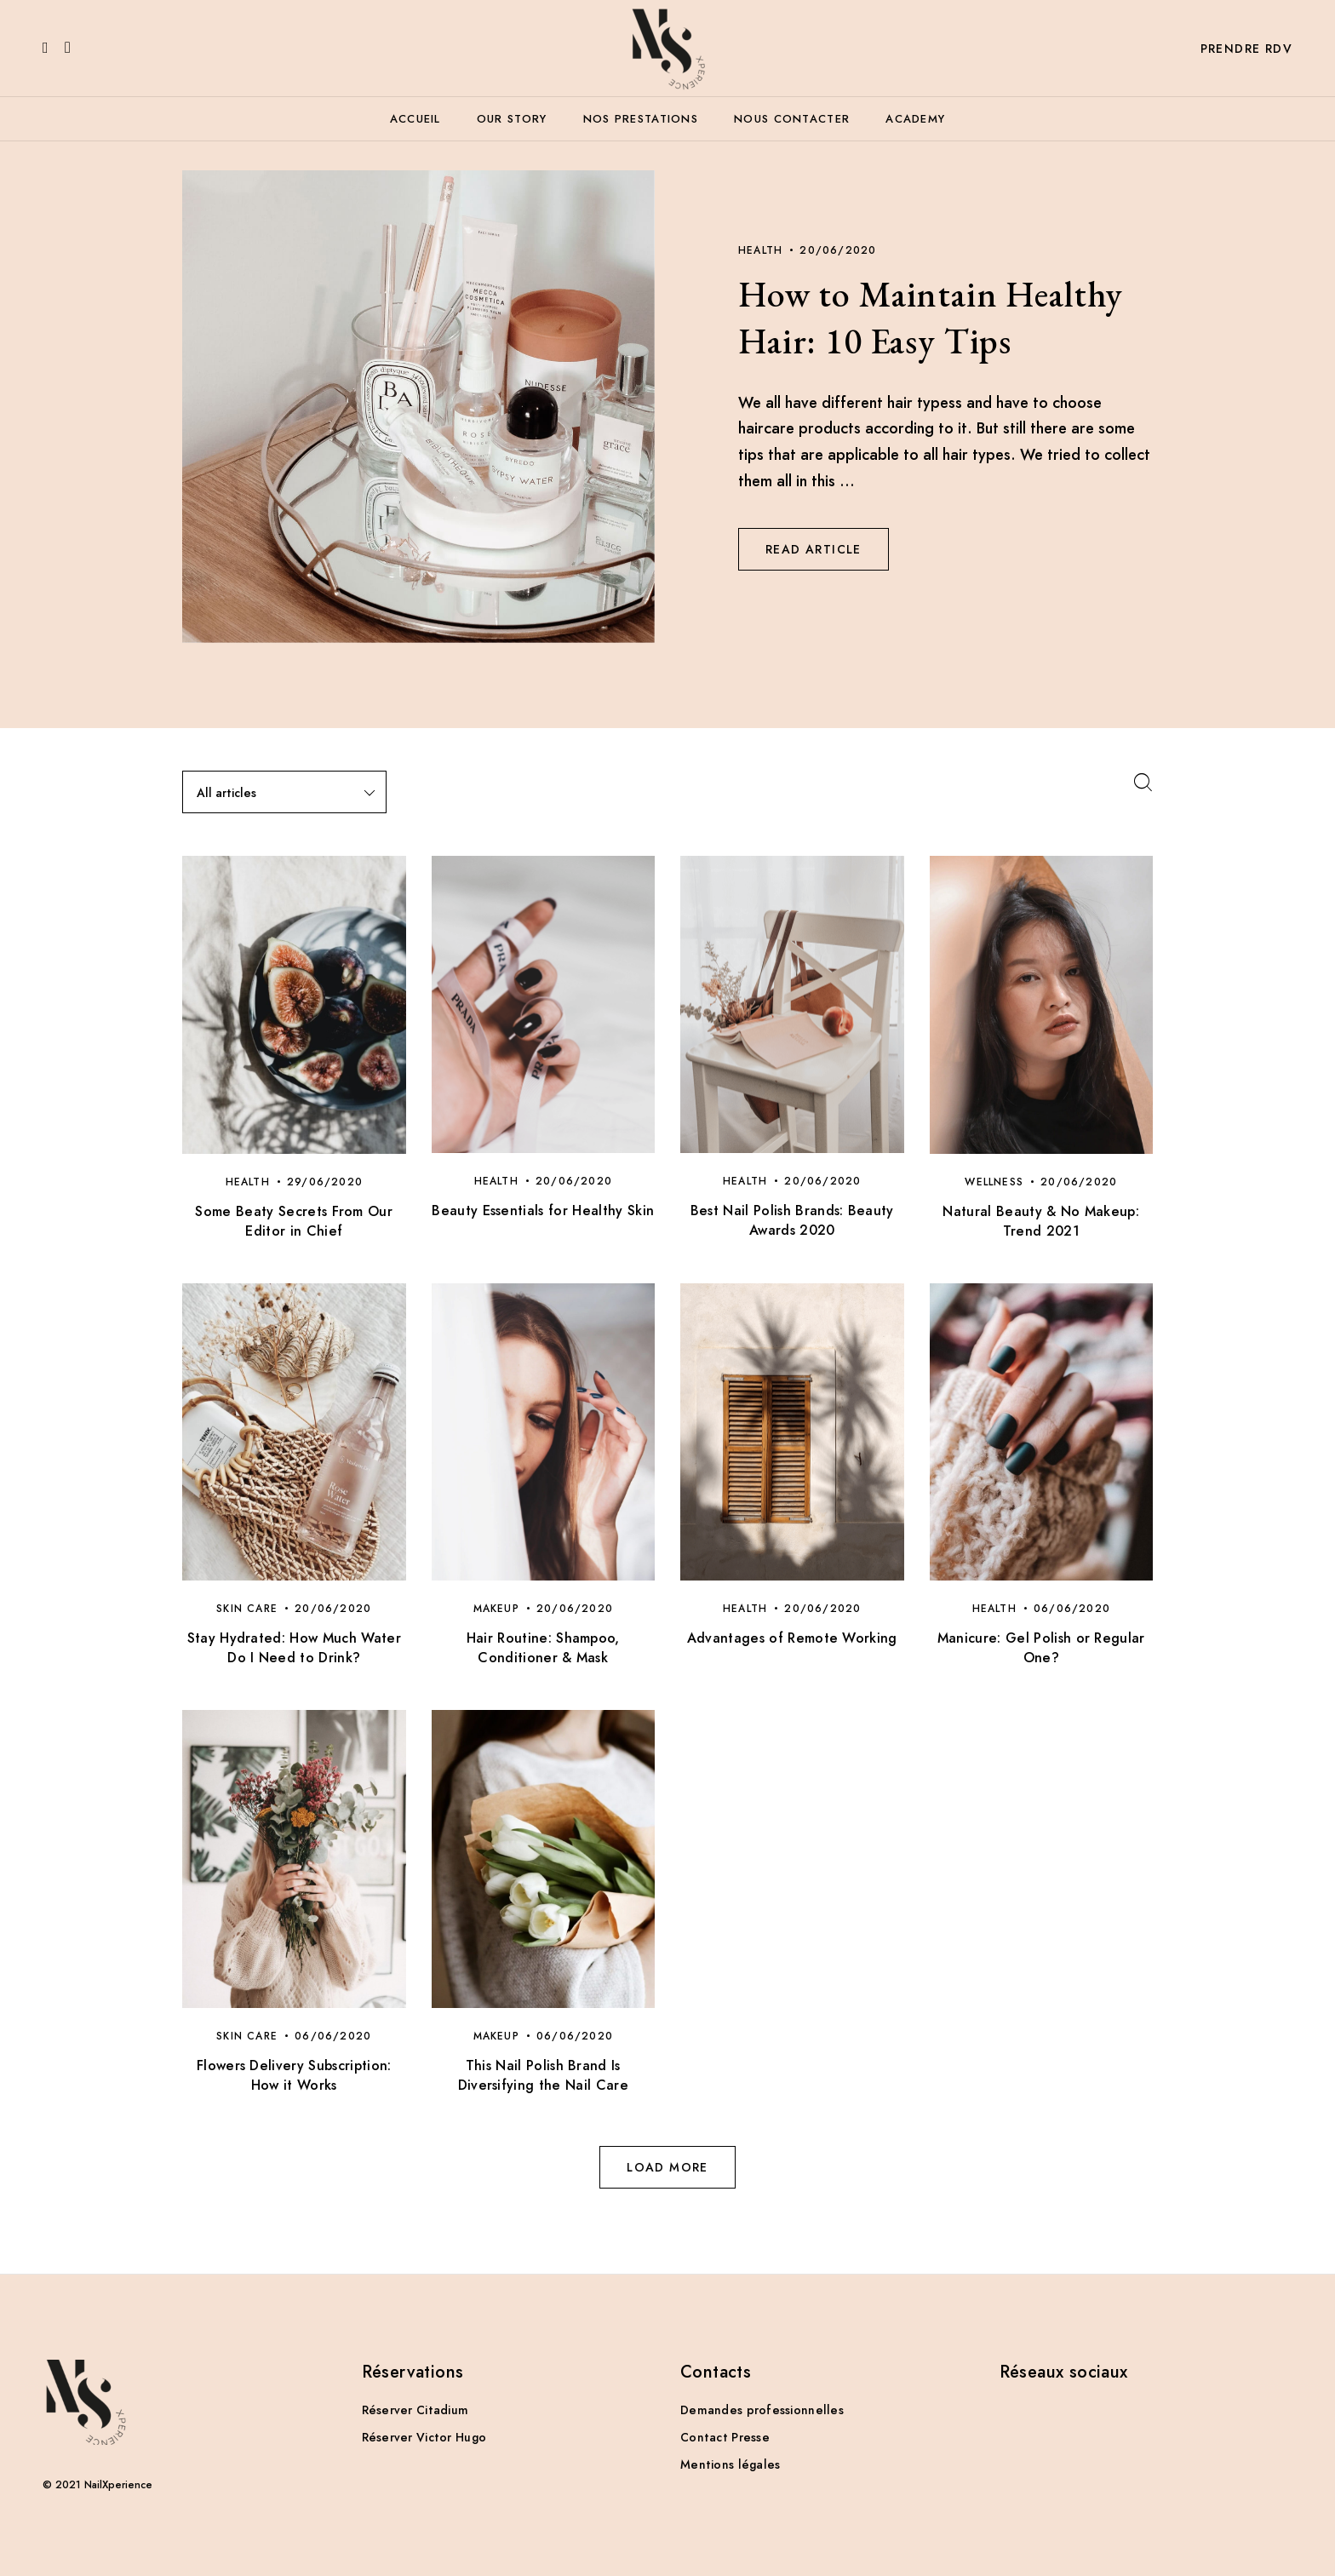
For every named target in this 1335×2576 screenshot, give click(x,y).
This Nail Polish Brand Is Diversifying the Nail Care (543, 2075)
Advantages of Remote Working (792, 1638)
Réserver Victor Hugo (424, 2437)
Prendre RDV (1246, 48)
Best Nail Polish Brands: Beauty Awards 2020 (792, 1220)
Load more (667, 2167)
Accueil (415, 119)
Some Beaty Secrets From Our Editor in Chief (293, 1221)
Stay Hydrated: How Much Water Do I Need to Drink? (294, 1647)
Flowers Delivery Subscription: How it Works (294, 2075)
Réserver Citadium (415, 2409)
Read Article (813, 549)
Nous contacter (792, 119)
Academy (915, 119)
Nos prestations (641, 119)
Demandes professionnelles (762, 2409)
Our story (512, 119)
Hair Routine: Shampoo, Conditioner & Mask (543, 1647)
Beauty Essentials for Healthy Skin (543, 1210)
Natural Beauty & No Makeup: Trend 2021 (1041, 1221)
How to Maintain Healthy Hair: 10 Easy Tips (930, 317)
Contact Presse (725, 2437)
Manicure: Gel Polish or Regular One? (1041, 1647)
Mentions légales (730, 2464)
